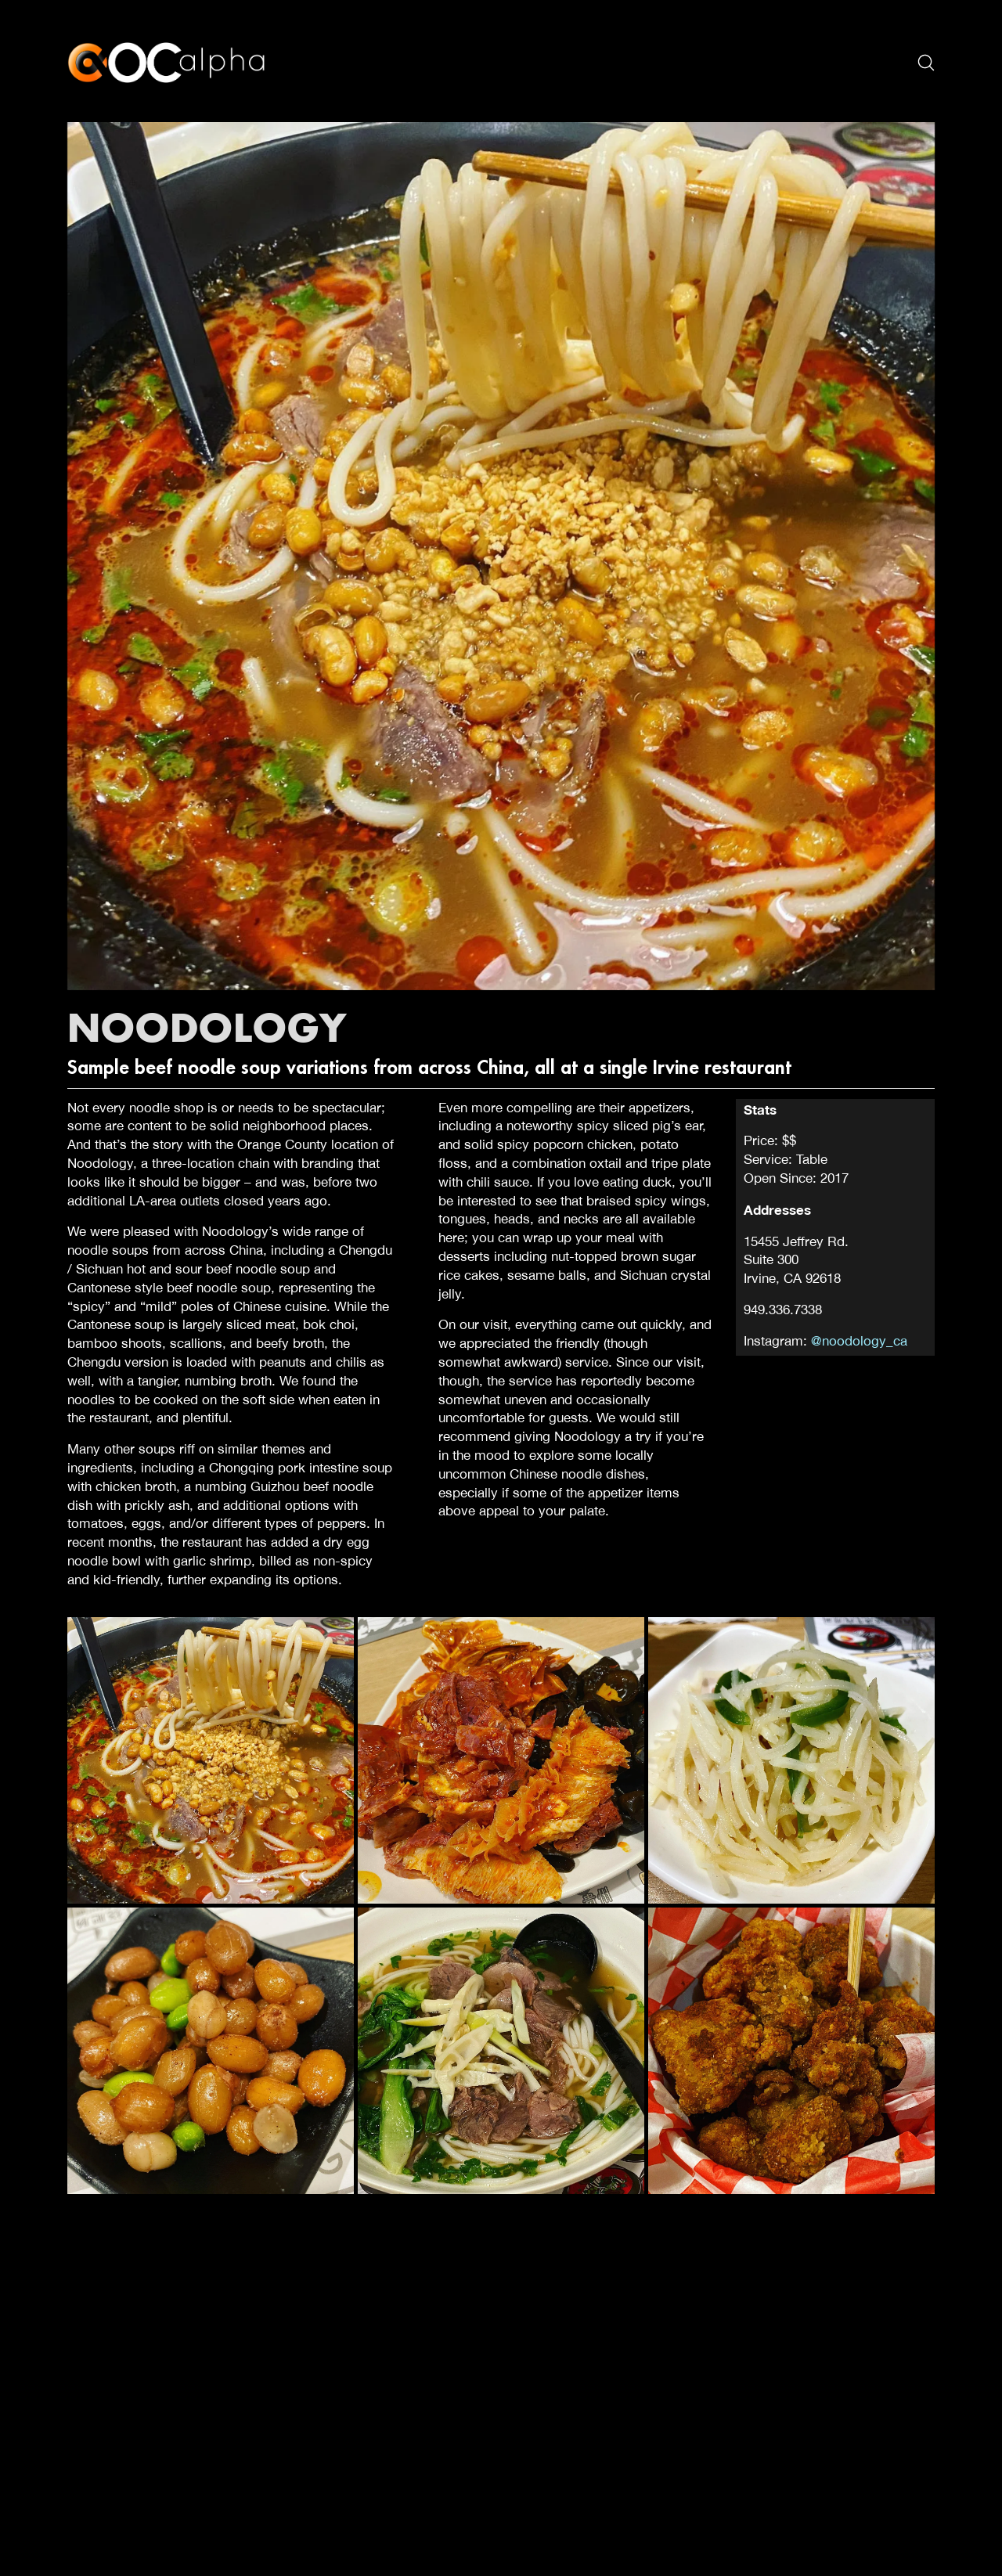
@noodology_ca (859, 1341)
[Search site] (926, 62)
